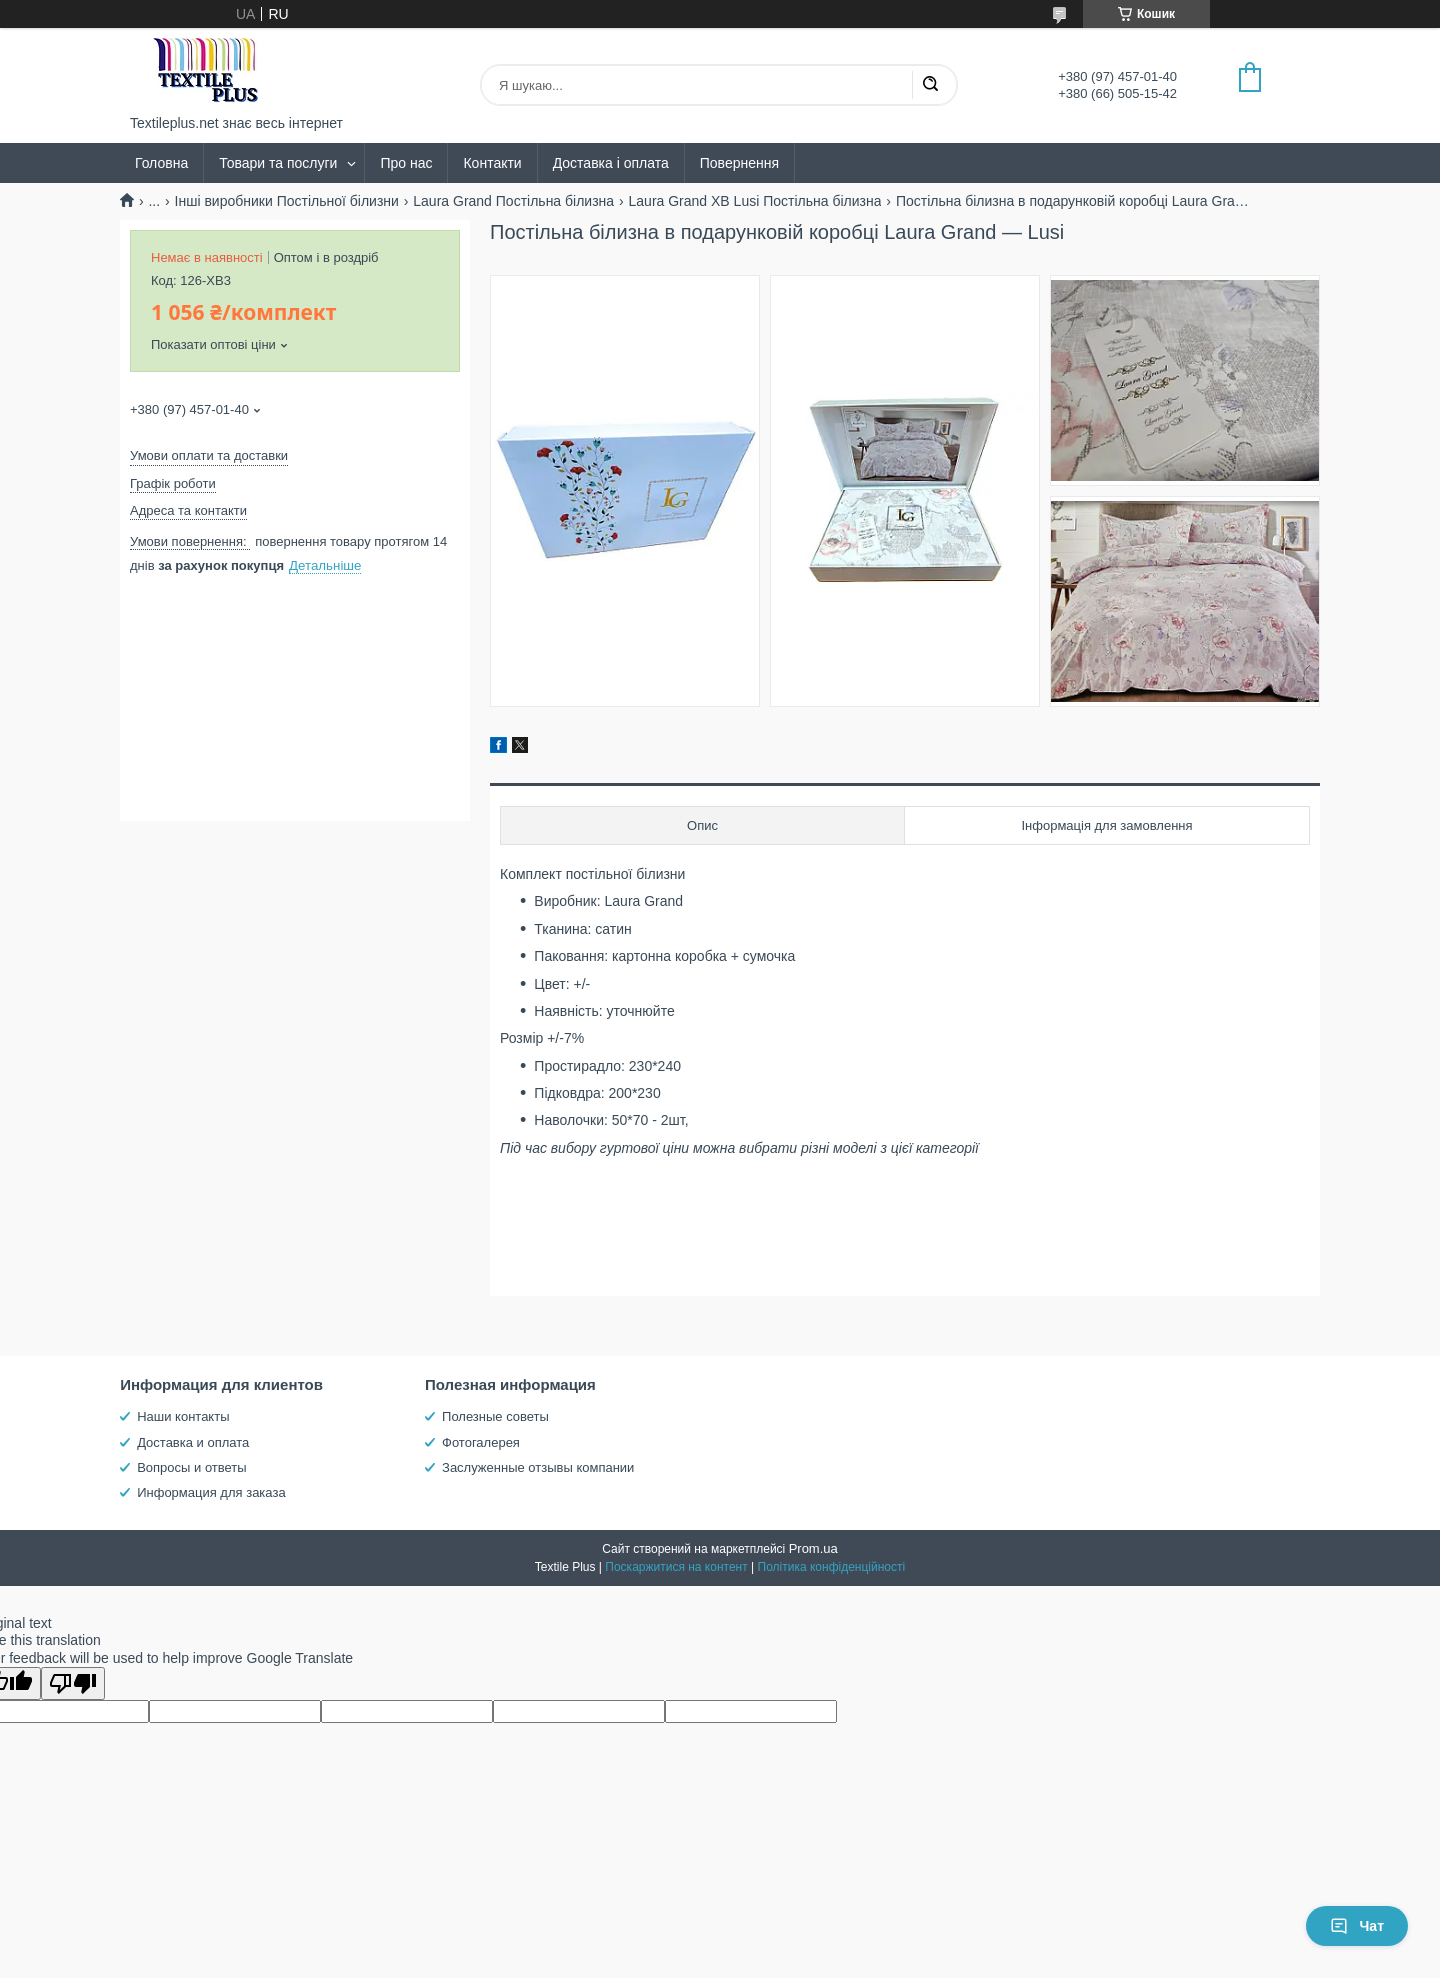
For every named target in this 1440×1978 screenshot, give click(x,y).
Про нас (406, 163)
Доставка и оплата (193, 1442)
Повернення (739, 163)
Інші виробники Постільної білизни (287, 201)
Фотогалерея (481, 1442)
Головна (161, 163)
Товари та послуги (278, 163)
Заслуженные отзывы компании (538, 1467)
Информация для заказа (211, 1492)
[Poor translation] (73, 1683)
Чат (1357, 1926)
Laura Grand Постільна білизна (513, 201)
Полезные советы (495, 1416)
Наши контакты (183, 1416)
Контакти (492, 163)
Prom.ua (813, 1548)
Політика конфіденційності (832, 1567)
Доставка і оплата (611, 163)
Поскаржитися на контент (676, 1567)
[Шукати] (930, 85)
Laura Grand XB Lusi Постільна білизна (755, 201)
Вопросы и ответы (191, 1467)
